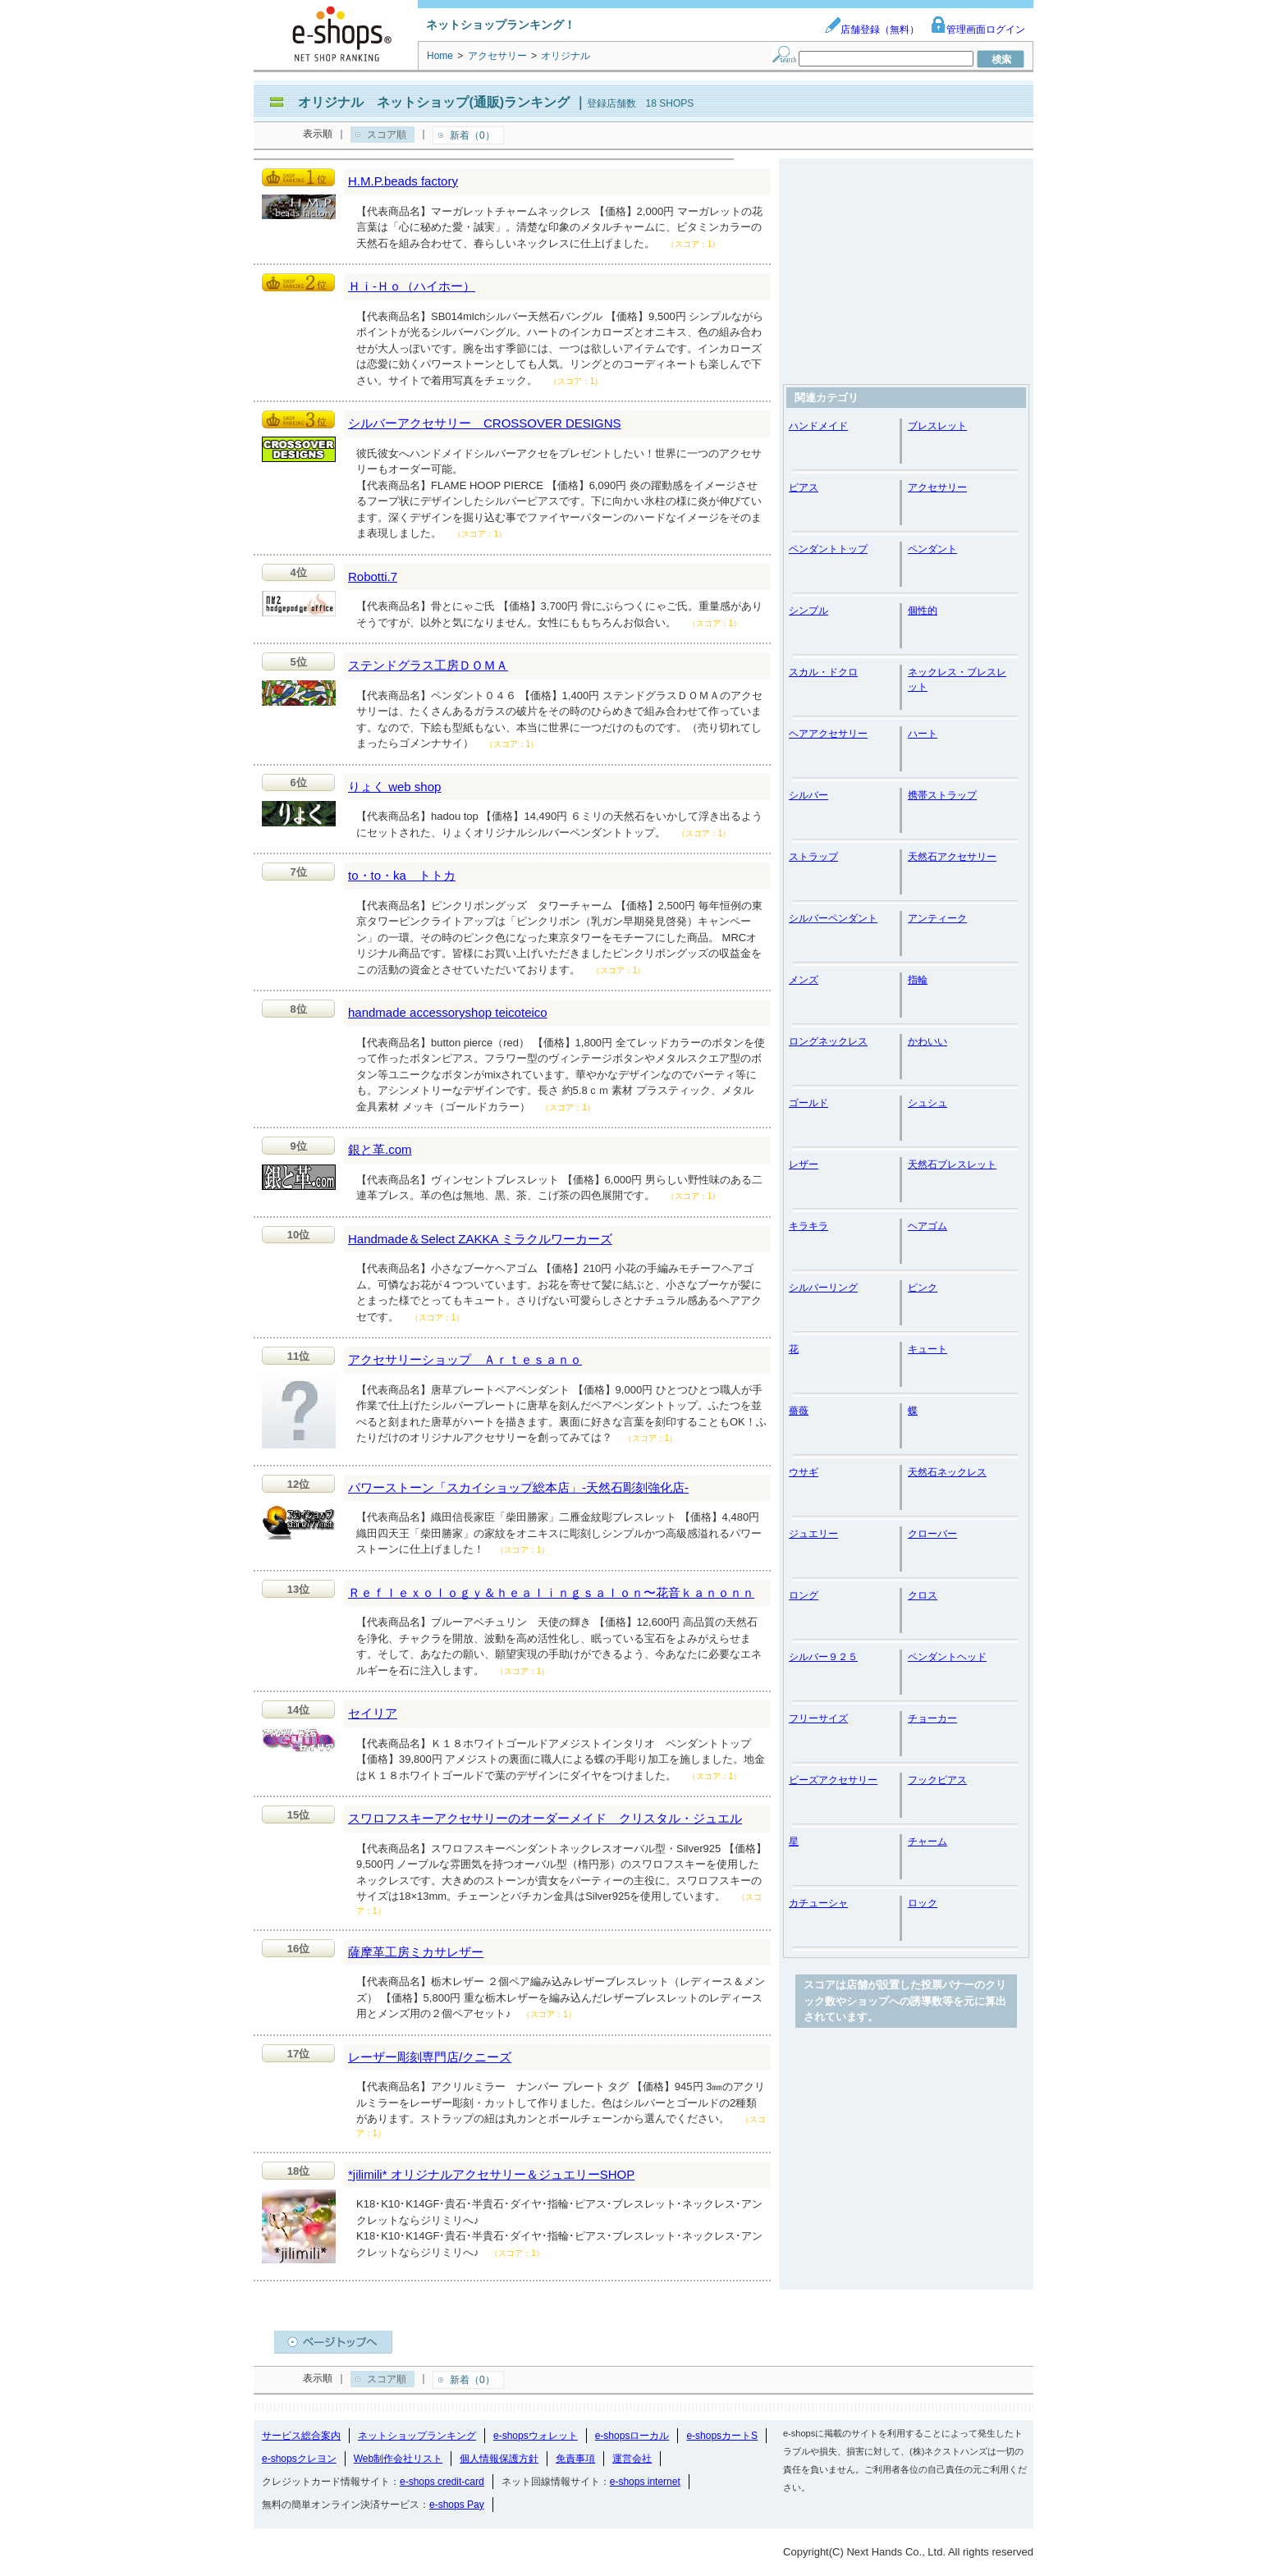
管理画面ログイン (977, 29)
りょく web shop (394, 787)
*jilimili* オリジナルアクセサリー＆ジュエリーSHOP (491, 2174)
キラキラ (808, 1226)
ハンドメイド (818, 426)
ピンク (922, 1287)
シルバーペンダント (833, 918)
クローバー (932, 1534)
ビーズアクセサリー (833, 1780)
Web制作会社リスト (398, 2458)
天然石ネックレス (947, 1472)
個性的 (922, 610)
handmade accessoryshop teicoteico (447, 1012)
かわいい (927, 1041)
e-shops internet (645, 2481)
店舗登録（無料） (871, 29)
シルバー (808, 795)
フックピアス (937, 1780)
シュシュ (927, 1103)
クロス (922, 1595)
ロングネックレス (828, 1041)
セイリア (372, 1713)
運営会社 (632, 2458)
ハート (922, 733)
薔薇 (798, 1410)
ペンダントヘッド (947, 1657)
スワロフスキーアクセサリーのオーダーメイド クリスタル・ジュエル (545, 1818)
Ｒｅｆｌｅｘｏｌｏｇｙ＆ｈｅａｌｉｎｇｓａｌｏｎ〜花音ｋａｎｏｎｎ (551, 1592)
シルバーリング (823, 1287)
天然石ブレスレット (952, 1164)
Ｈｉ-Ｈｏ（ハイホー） (411, 286)
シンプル (808, 610)
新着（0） (472, 135)
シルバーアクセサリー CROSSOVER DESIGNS (484, 423)
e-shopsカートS (722, 2435)
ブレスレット (937, 426)
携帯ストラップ (942, 795)
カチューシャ (818, 1903)
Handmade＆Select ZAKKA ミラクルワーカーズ (480, 1239)
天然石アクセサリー (952, 856)
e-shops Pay (456, 2504)
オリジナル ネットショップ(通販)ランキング (434, 102)
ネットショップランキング (417, 2435)
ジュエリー (813, 1534)
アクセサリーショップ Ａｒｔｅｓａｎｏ (465, 1359)
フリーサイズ (818, 1718)
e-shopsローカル (632, 2435)
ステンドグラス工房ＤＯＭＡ (428, 665)
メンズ (803, 980)
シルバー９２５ (823, 1657)
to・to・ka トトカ (402, 875)
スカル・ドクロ (823, 672)
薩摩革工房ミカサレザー (415, 1952)
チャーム (927, 1841)
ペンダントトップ (828, 549)
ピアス (803, 487)
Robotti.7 (372, 576)
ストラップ (813, 856)
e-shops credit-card (442, 2481)
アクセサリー (937, 487)
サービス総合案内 (301, 2435)
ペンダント (932, 549)
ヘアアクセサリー (828, 733)
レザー (803, 1164)
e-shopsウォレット (535, 2435)
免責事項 (575, 2458)
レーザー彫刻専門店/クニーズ (429, 2057)
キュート (927, 1349)
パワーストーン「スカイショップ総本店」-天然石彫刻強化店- (518, 1487)
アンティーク (937, 918)
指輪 (917, 980)
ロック (922, 1903)
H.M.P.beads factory (403, 181)
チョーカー (932, 1718)
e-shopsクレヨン (299, 2458)
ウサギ (803, 1472)
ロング (803, 1595)
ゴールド (808, 1103)
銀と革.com (380, 1149)
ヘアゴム (927, 1226)
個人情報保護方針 (499, 2458)
